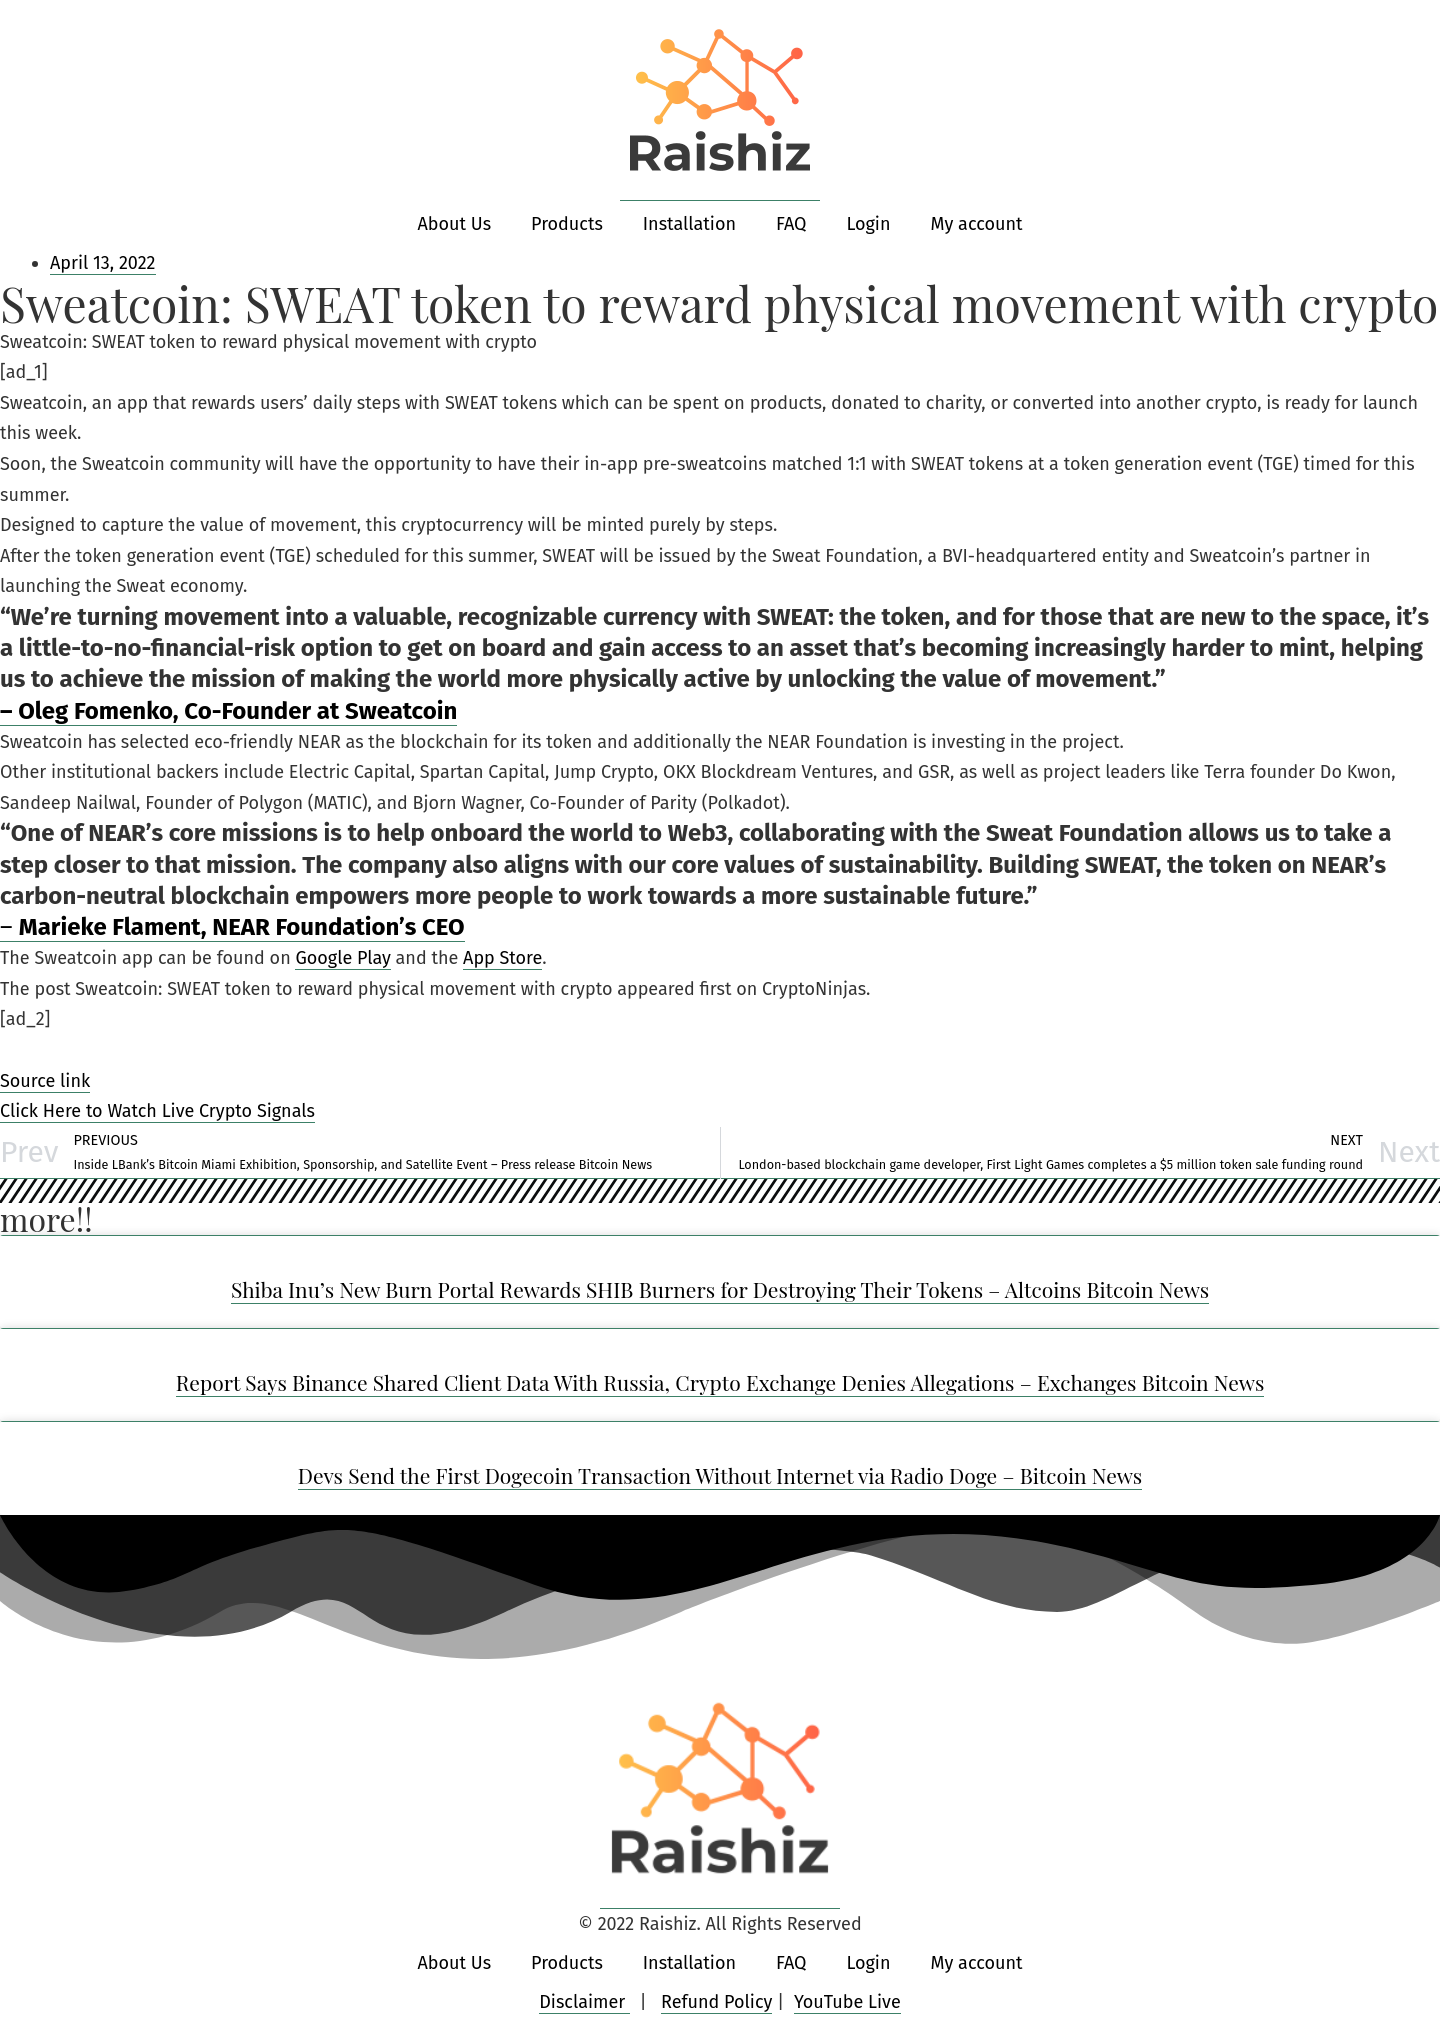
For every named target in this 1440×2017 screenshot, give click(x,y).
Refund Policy (716, 2002)
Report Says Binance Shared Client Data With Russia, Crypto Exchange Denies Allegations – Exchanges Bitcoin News (720, 1382)
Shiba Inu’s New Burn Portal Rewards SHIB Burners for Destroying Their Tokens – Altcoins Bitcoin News (720, 1289)
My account (976, 224)
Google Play (342, 958)
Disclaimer (584, 2002)
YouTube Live (847, 2002)
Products (567, 224)
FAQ (791, 224)
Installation (689, 224)
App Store (502, 958)
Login (868, 224)
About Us (455, 224)
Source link (45, 1081)
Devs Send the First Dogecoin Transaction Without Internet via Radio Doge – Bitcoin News (720, 1475)
